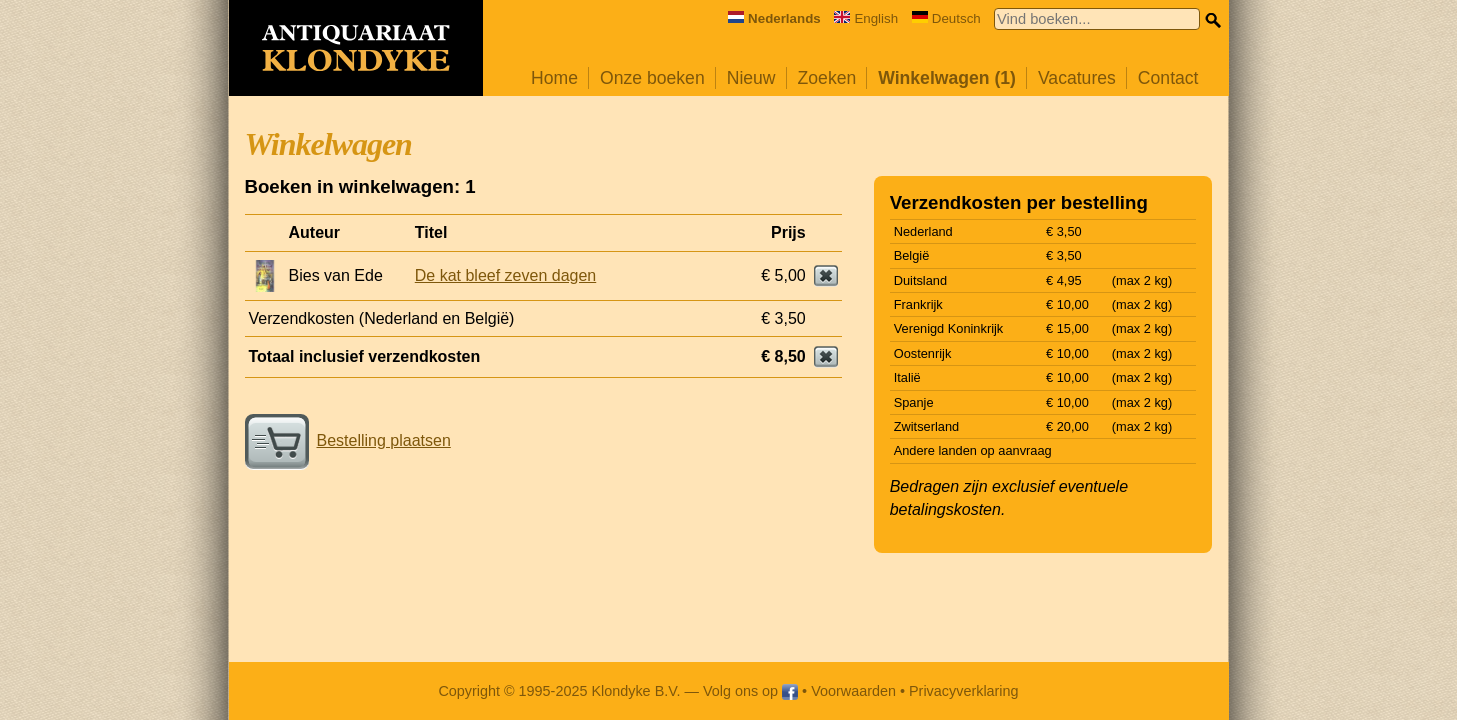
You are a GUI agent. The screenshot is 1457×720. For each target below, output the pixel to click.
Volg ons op (750, 691)
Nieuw (751, 78)
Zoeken (827, 78)
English (866, 18)
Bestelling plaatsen (348, 440)
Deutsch (946, 18)
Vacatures (1077, 78)
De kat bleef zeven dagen (505, 275)
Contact (1168, 78)
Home (554, 78)
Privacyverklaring (964, 691)
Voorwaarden (853, 691)
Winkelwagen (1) (947, 78)
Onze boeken (652, 78)
